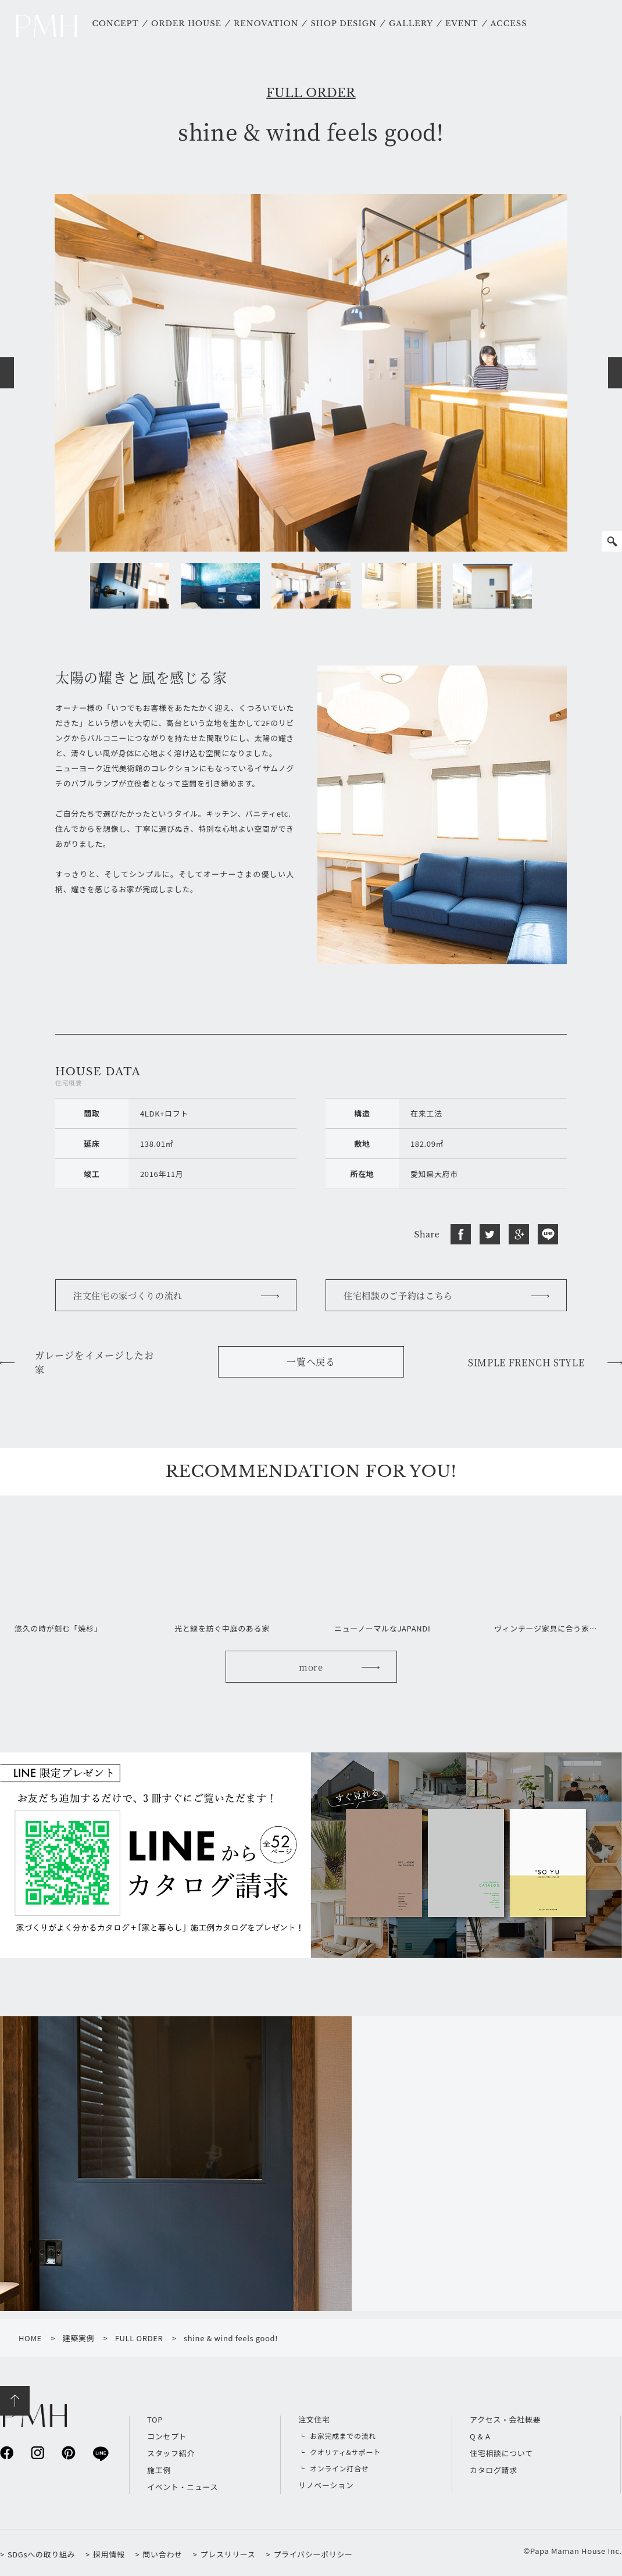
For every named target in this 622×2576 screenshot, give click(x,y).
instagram (37, 2452)
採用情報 (109, 2554)
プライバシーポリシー (312, 2554)
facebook (6, 2452)
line (99, 2453)
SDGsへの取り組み (41, 2554)
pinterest (68, 2452)
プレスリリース (228, 2554)
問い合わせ (162, 2554)
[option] (311, 373)
